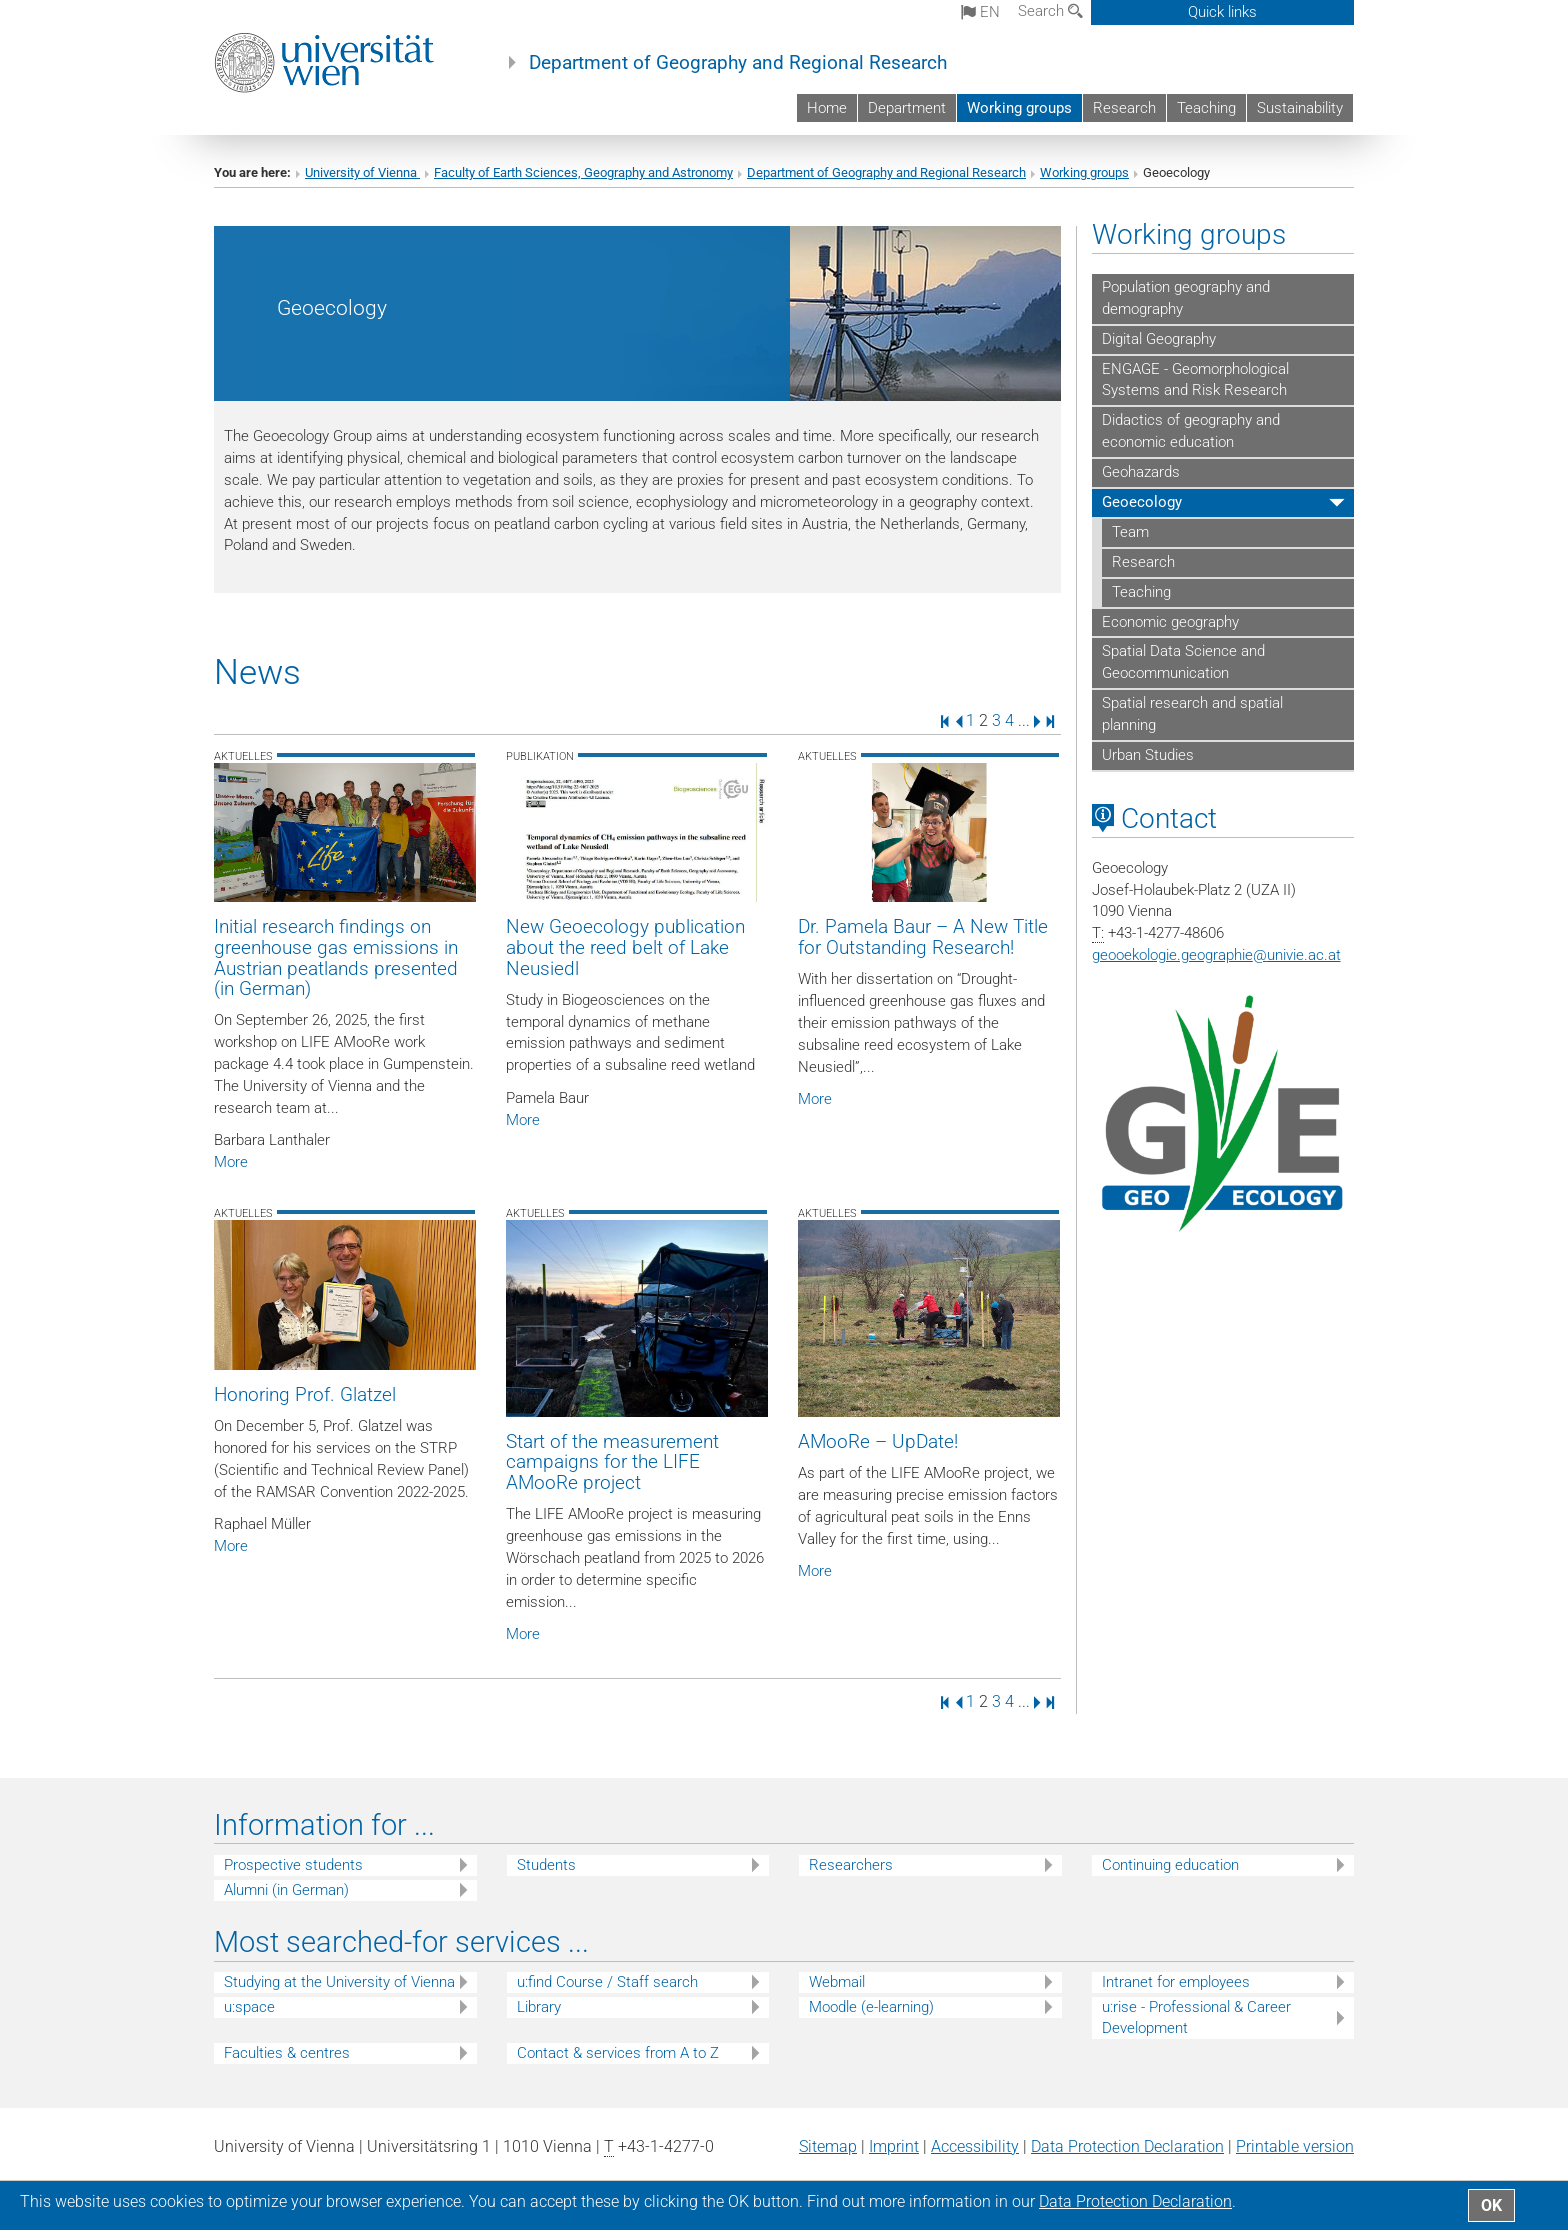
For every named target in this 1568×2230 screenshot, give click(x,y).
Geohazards (1141, 472)
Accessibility (975, 2146)
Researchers (851, 1865)
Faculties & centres (287, 2053)
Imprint (894, 2146)
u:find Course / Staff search (607, 1982)
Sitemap (828, 2146)
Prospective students (293, 1865)
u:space (249, 2007)
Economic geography (1170, 622)
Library (539, 2007)
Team (1130, 532)
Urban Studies (1148, 755)
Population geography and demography (1186, 298)
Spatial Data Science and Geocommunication (1183, 662)
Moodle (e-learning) (871, 2007)
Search (1050, 11)
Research (1124, 108)
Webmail (837, 1982)
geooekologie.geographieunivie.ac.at (1216, 955)
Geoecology (1142, 502)
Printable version (1295, 2146)
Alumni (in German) (286, 1890)
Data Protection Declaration (1127, 2146)
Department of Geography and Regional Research (738, 63)
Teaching (1206, 108)
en (980, 12)
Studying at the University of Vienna (339, 1982)
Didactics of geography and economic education (1191, 431)
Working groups (1019, 108)
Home (827, 108)
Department (907, 108)
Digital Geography (1159, 339)
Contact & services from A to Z (618, 2053)
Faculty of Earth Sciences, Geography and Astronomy (583, 172)
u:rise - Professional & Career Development (1196, 2017)
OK (1491, 2205)
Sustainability (1300, 108)
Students (546, 1865)
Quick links (1222, 12)
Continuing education (1170, 1865)
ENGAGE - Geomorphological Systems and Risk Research (1195, 380)
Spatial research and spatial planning (1192, 714)
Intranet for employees (1176, 1982)
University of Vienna (362, 172)
